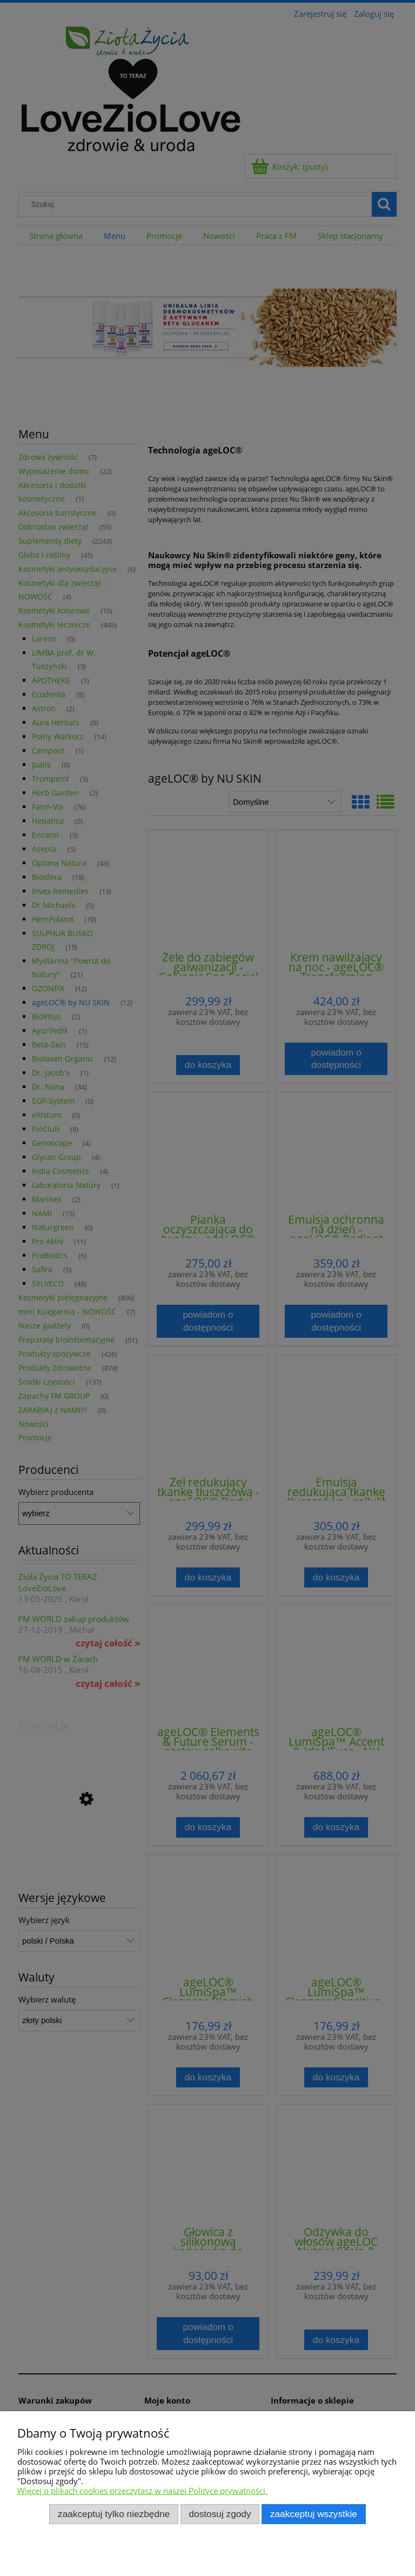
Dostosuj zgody (220, 2513)
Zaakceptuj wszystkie (313, 2513)
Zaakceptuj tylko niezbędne (114, 2513)
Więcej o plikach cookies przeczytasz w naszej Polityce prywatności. (142, 2490)
